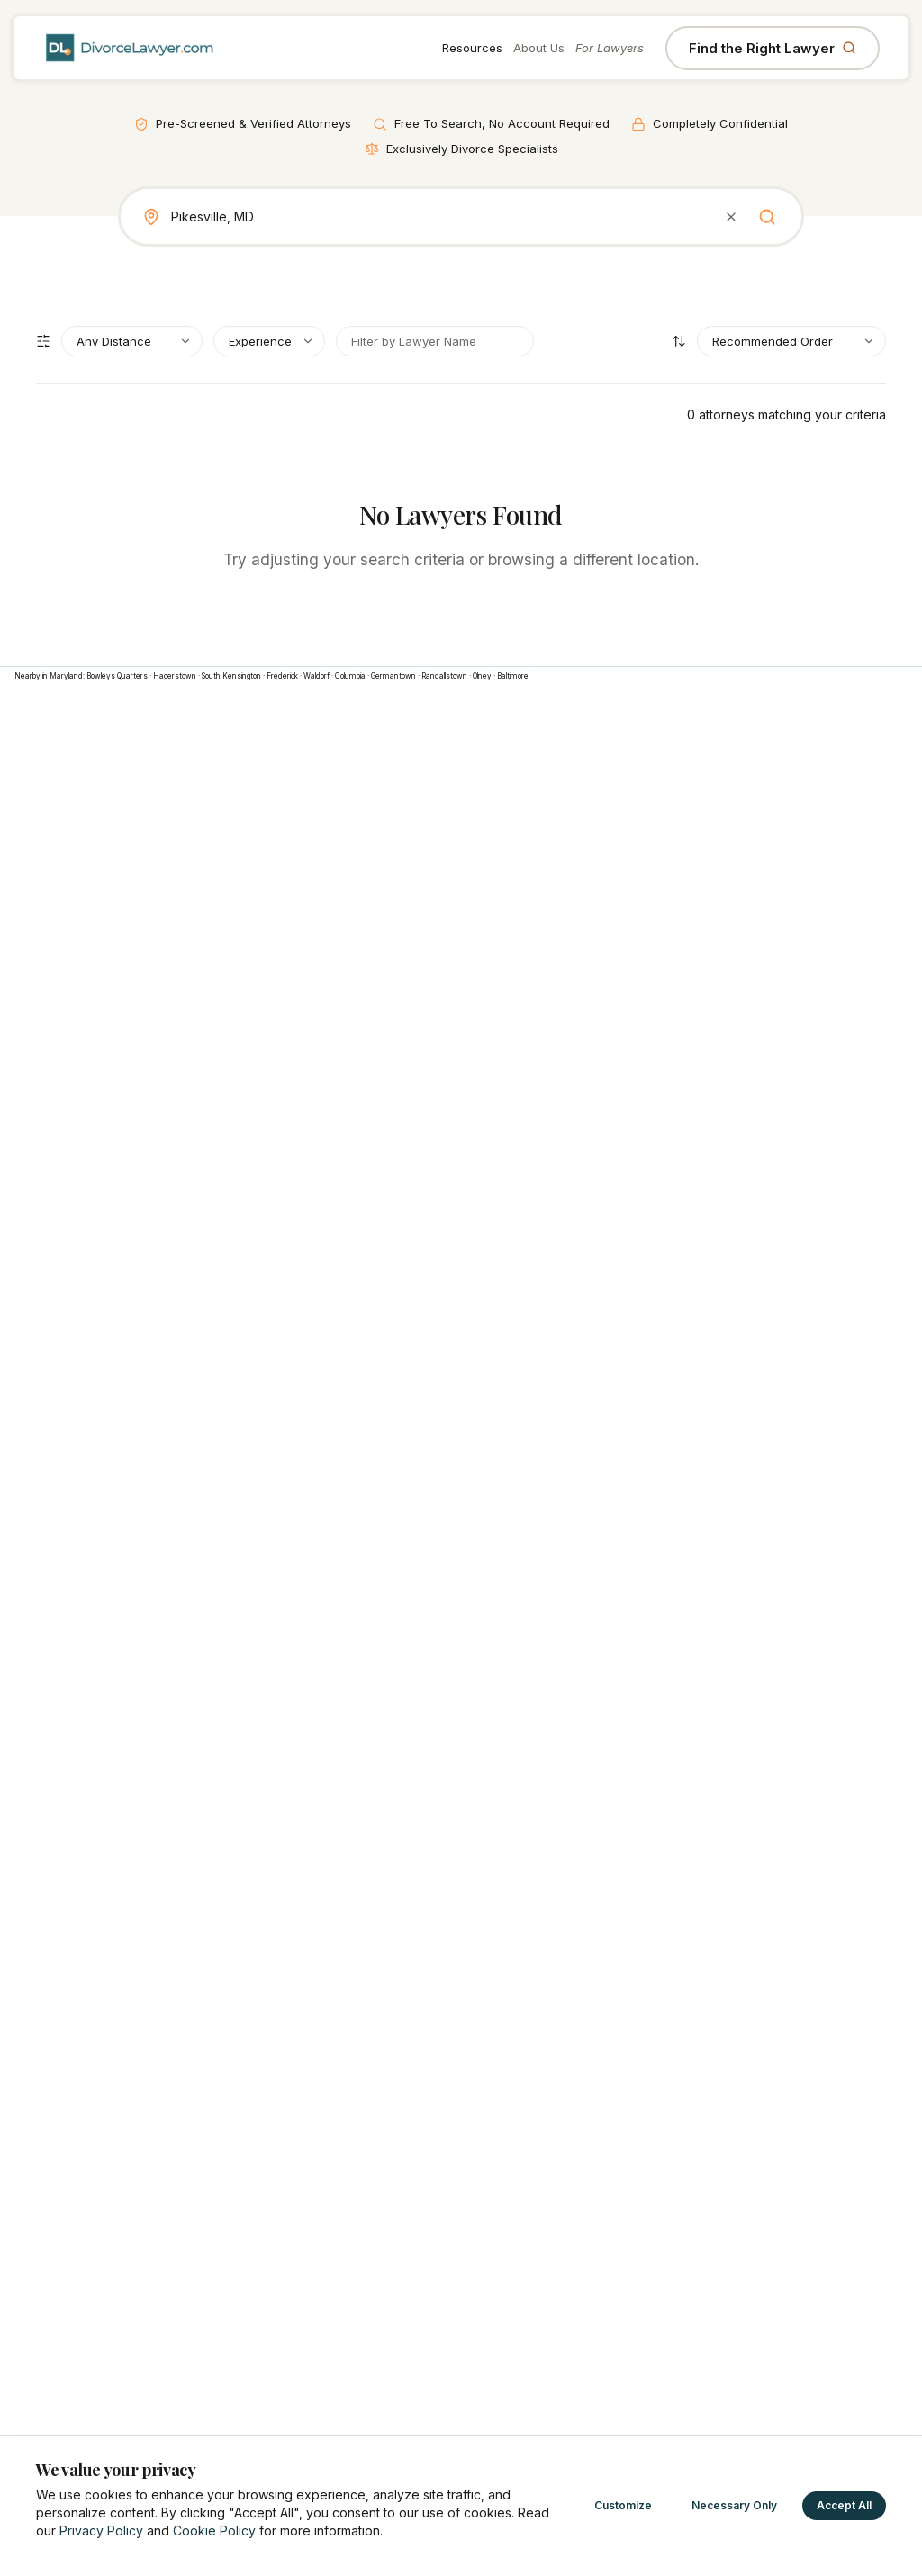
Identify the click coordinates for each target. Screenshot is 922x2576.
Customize (623, 2505)
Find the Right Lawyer (772, 48)
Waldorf (316, 675)
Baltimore (513, 675)
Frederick (282, 675)
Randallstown (444, 675)
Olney (482, 675)
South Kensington (231, 675)
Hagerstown (174, 675)
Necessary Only (734, 2505)
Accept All (844, 2505)
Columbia (350, 675)
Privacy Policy (101, 2530)
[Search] (767, 217)
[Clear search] (731, 217)
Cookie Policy (214, 2530)
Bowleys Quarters (117, 675)
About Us (539, 48)
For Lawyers (609, 48)
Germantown (393, 675)
